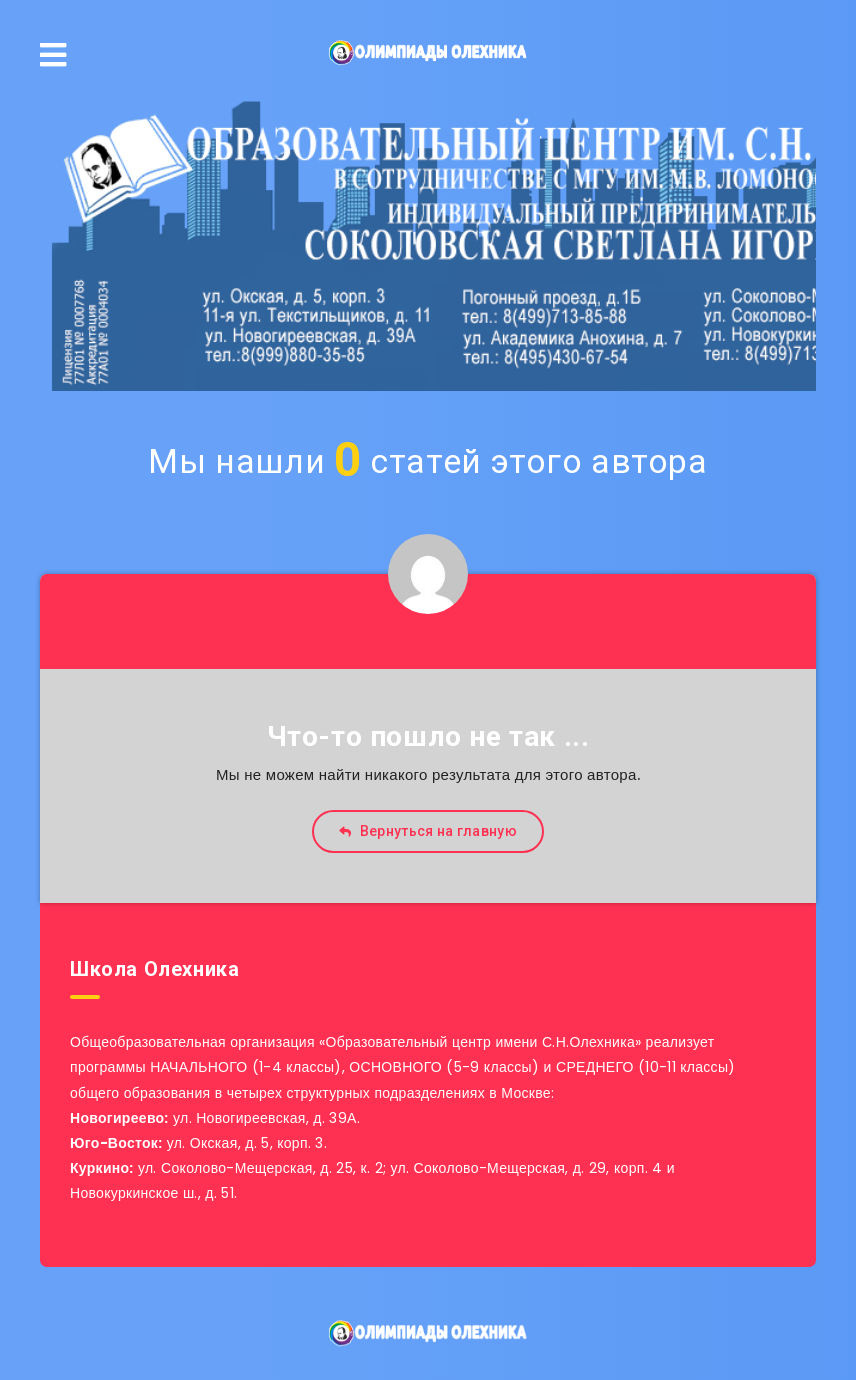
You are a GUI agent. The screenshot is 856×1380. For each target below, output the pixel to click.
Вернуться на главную (428, 831)
